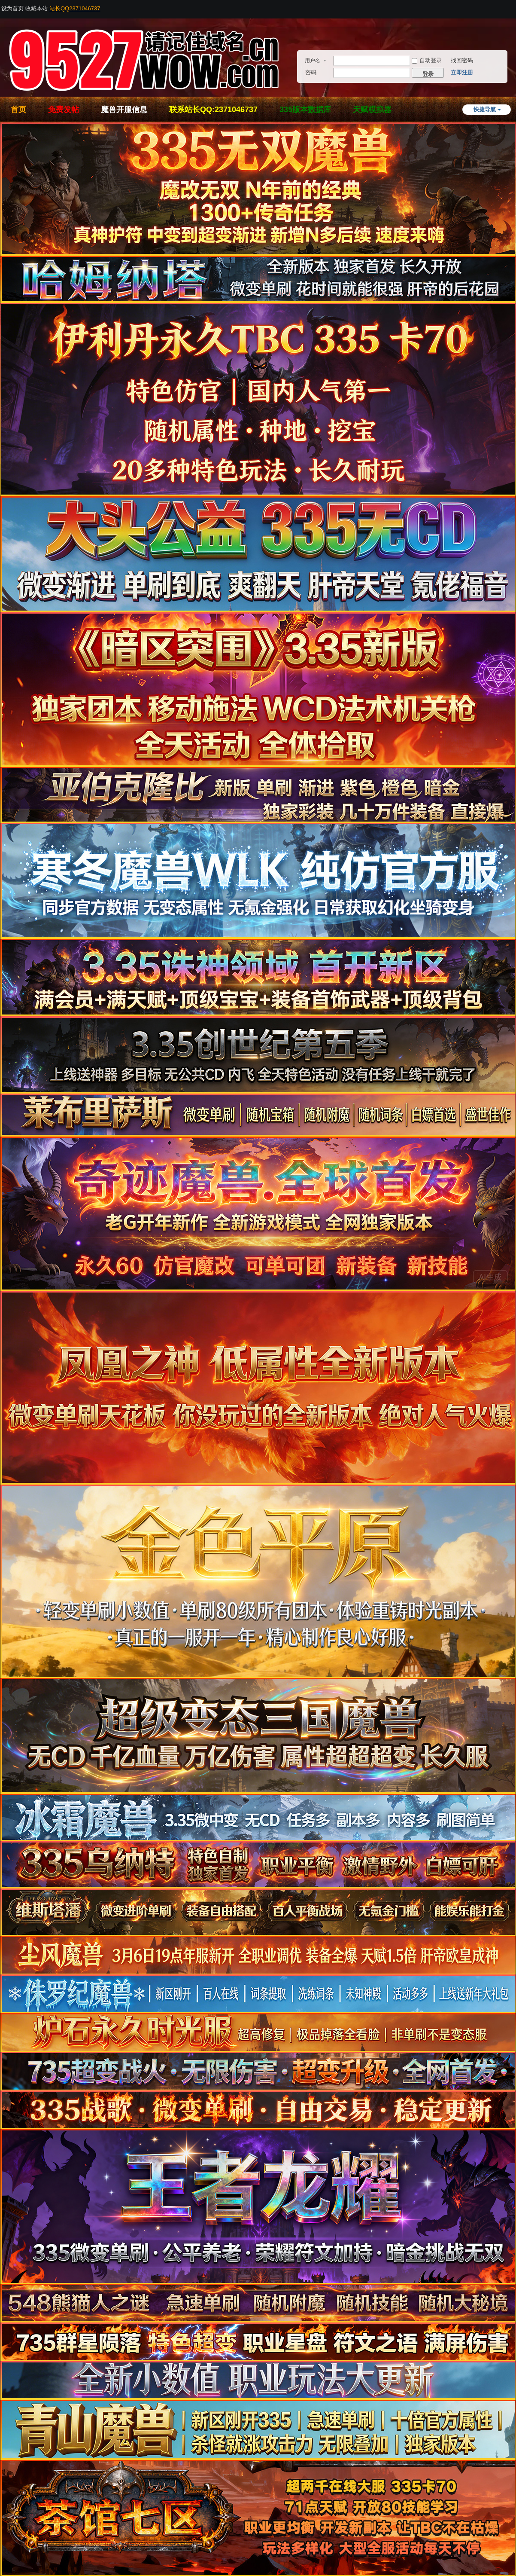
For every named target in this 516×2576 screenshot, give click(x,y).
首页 (18, 109)
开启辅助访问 (513, 6)
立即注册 (462, 72)
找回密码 (462, 60)
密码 (310, 72)
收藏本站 (36, 8)
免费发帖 (63, 109)
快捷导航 (485, 109)
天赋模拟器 (372, 109)
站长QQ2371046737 (74, 8)
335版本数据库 (305, 109)
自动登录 (427, 60)
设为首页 (12, 8)
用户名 (312, 61)
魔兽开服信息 (124, 109)
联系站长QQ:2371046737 (213, 109)
